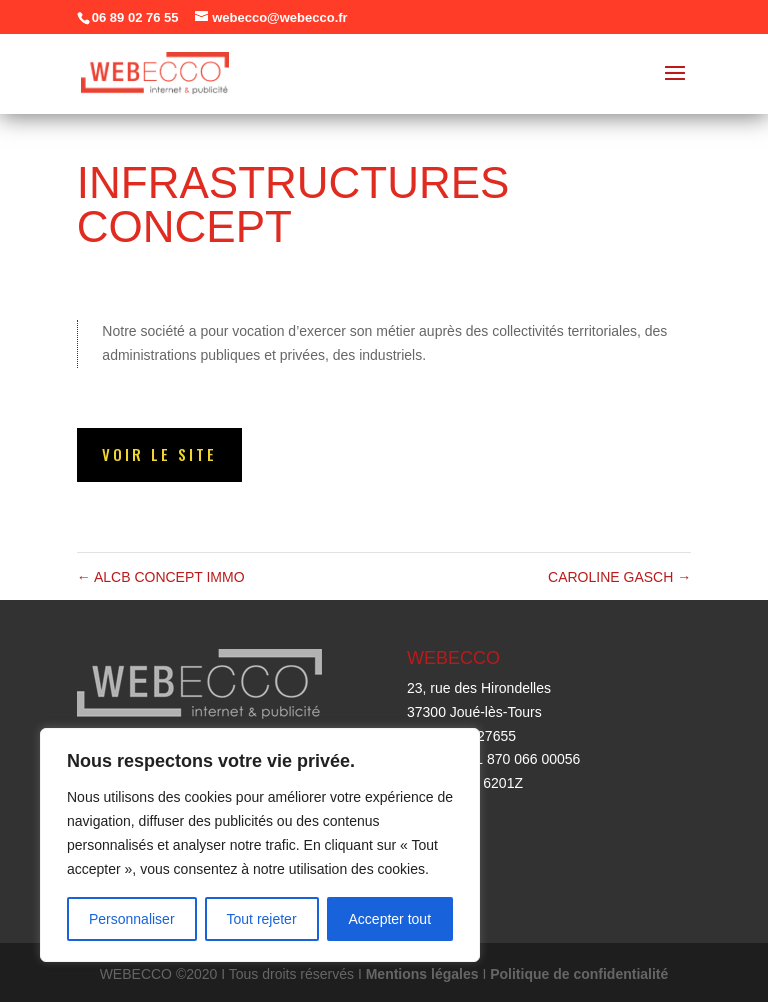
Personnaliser (132, 919)
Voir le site (159, 454)
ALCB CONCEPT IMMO (161, 577)
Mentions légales (422, 974)
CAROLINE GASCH (619, 577)
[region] (260, 845)
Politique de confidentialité (579, 974)
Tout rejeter (262, 919)
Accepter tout (390, 919)
